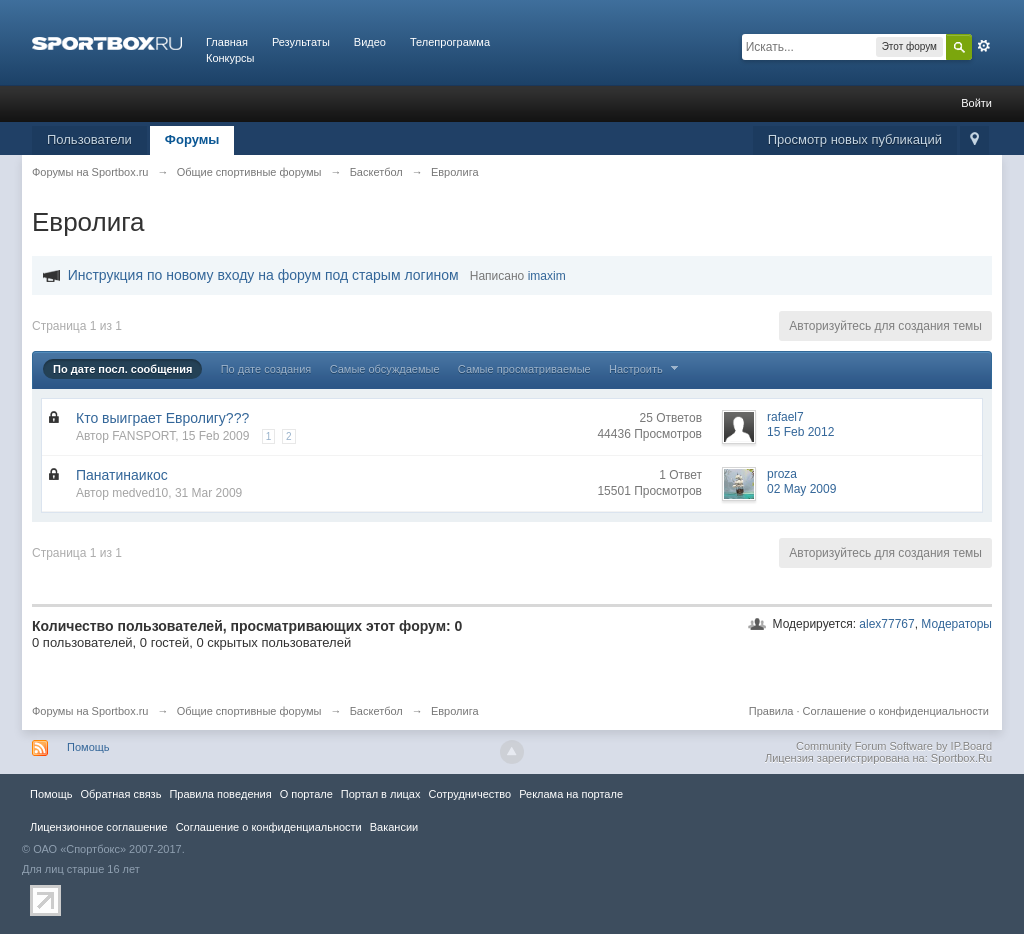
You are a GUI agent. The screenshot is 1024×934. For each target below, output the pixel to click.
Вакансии (394, 827)
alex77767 (886, 624)
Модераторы (956, 624)
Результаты (301, 42)
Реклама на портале (571, 794)
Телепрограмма (450, 42)
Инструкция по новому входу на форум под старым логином (263, 275)
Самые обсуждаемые (385, 369)
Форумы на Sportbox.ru (90, 711)
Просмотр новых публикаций (855, 139)
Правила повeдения (220, 794)
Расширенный (984, 46)
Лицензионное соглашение (99, 827)
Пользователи (89, 139)
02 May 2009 (801, 489)
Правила (771, 711)
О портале (306, 794)
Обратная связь (120, 794)
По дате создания (266, 369)
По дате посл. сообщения (122, 369)
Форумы (192, 139)
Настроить (646, 369)
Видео (370, 42)
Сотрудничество (469, 794)
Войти (976, 103)
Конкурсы (230, 58)
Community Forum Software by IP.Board (894, 746)
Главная (227, 42)
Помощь (88, 747)
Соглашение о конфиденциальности (896, 711)
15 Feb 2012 (800, 432)
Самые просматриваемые (524, 369)
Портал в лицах (381, 794)
